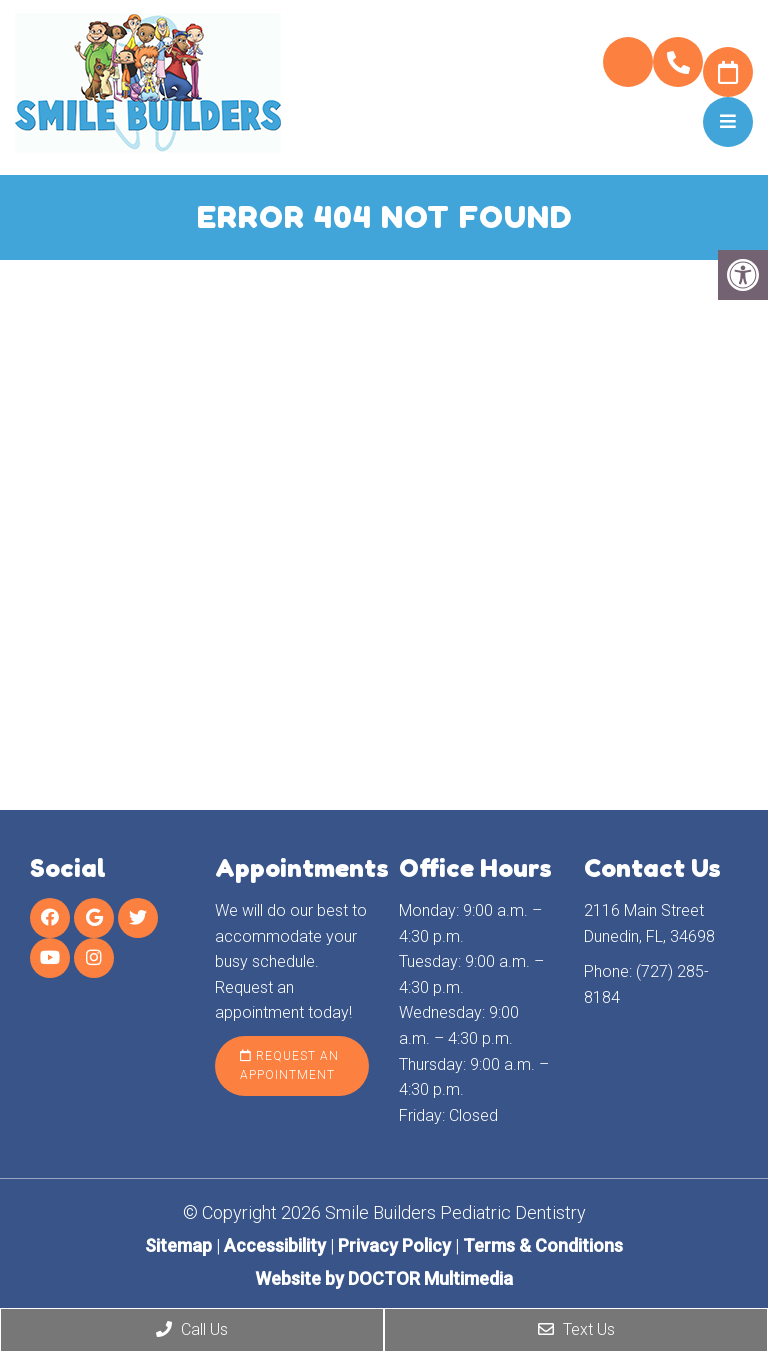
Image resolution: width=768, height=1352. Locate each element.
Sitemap (178, 1245)
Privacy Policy (396, 1245)
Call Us (192, 1329)
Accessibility (275, 1245)
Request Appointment (728, 72)
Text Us (576, 1329)
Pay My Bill (628, 62)
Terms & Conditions (543, 1245)
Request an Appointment (289, 1065)
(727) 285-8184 (678, 62)
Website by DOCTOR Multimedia (384, 1278)
